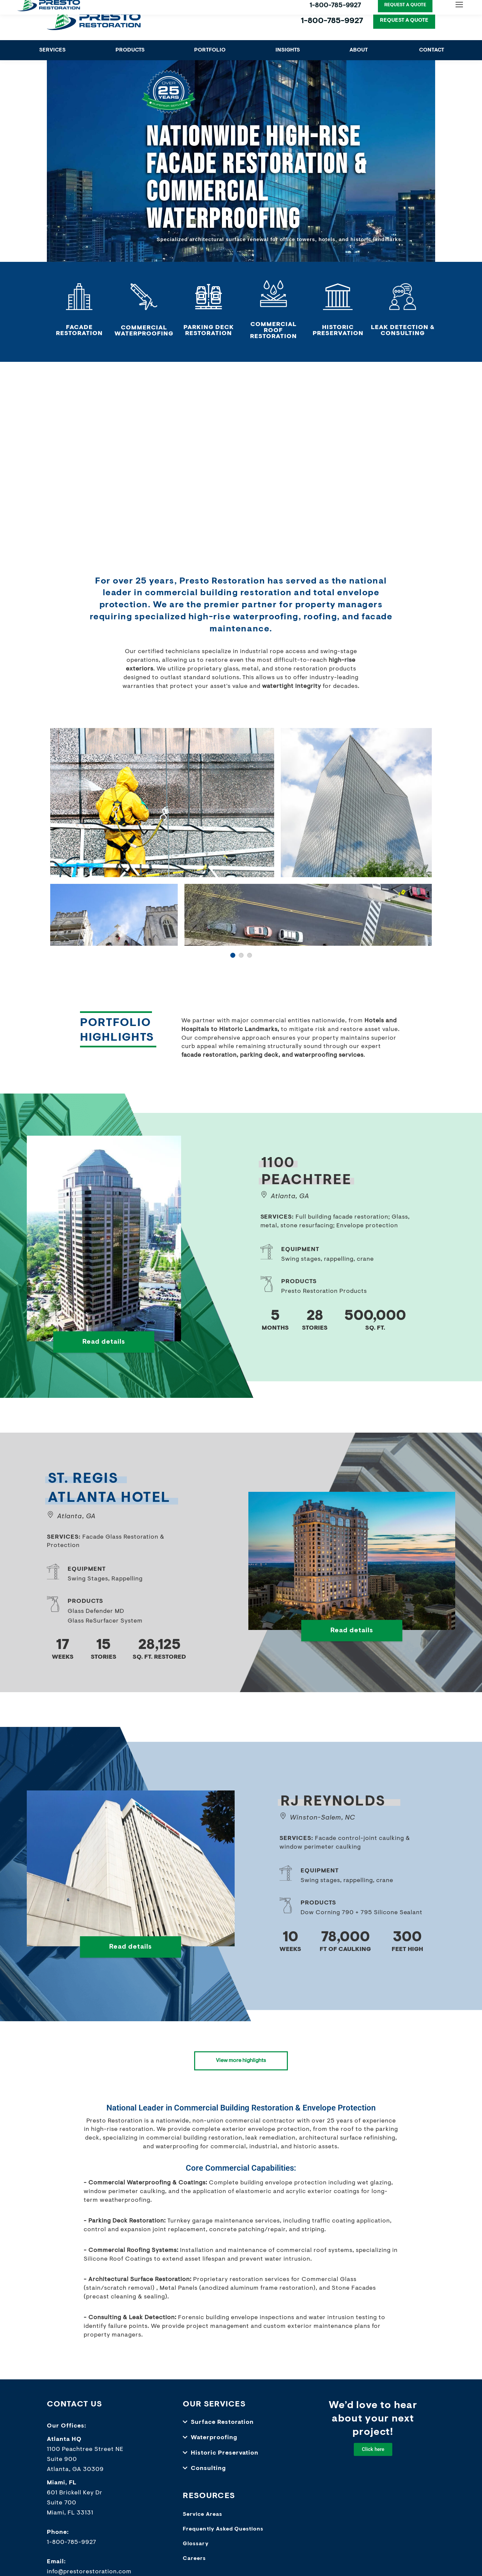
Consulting (208, 2475)
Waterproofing (214, 2444)
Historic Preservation (224, 2459)
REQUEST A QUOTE (404, 20)
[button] (241, 2428)
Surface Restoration (222, 2429)
